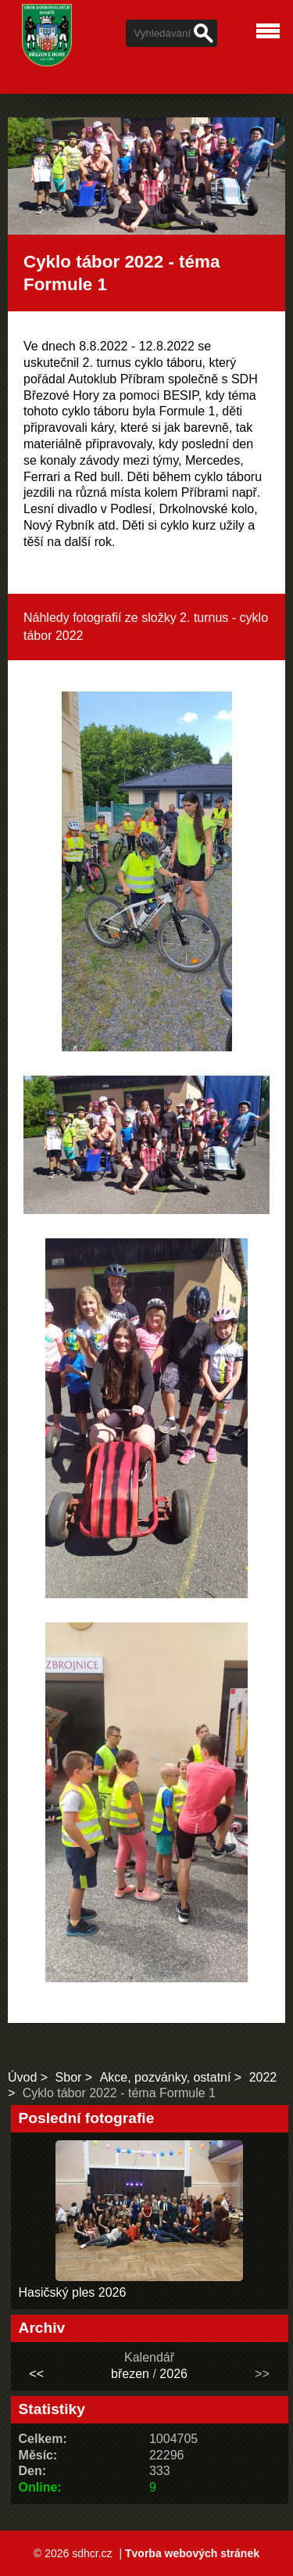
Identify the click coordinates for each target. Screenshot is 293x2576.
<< (36, 2373)
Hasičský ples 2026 (73, 2292)
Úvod (22, 2077)
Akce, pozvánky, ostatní (165, 2077)
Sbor (68, 2077)
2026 (173, 2373)
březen (130, 2373)
